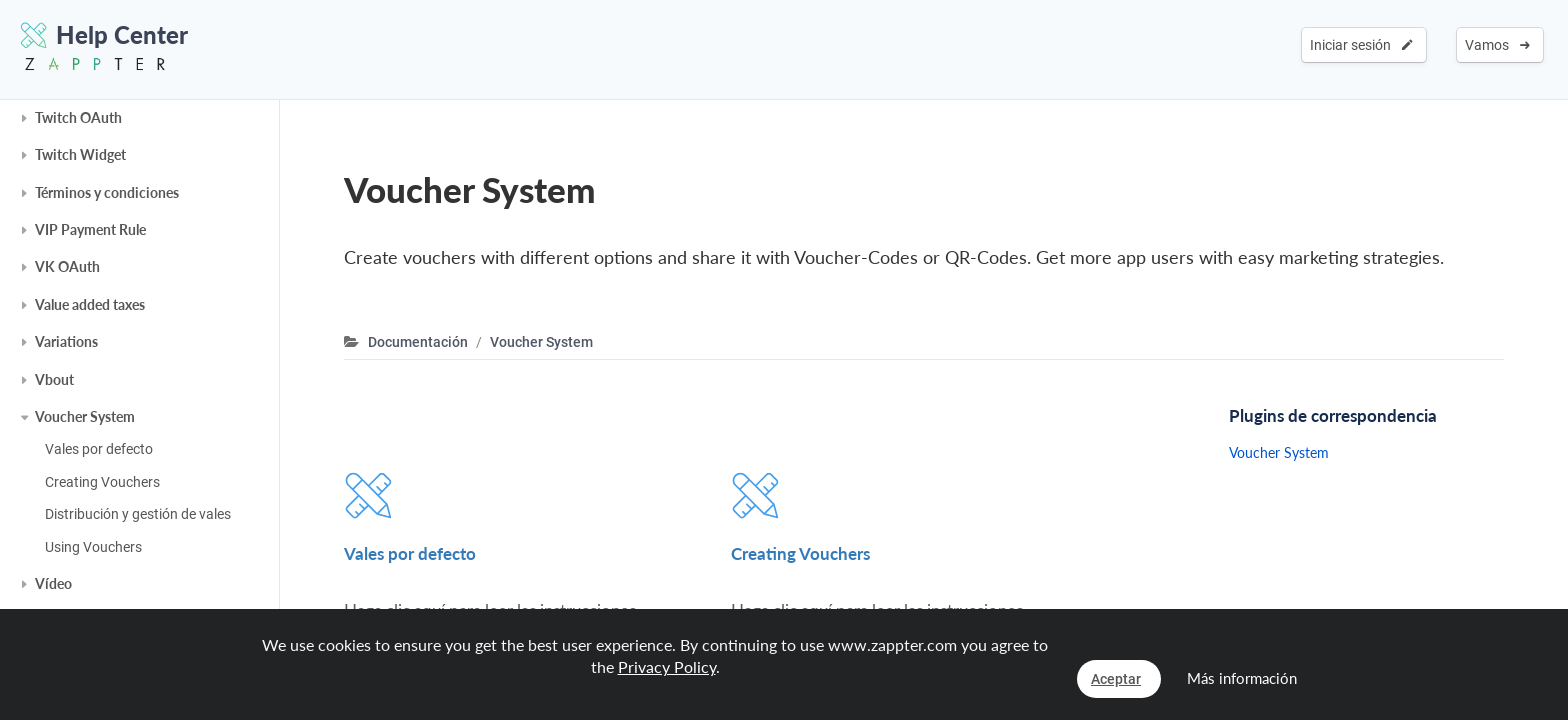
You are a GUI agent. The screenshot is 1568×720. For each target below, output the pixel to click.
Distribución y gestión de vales (138, 514)
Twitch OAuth (78, 117)
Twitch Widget (80, 154)
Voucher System (85, 416)
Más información (1242, 678)
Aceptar (1116, 679)
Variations (66, 341)
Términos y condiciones (107, 192)
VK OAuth (67, 266)
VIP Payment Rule (90, 229)
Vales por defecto (99, 449)
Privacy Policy (667, 666)
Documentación (418, 342)
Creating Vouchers (102, 482)
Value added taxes (90, 304)
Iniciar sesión (1361, 45)
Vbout (54, 379)
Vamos (1497, 45)
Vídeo (53, 583)
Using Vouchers (93, 547)
